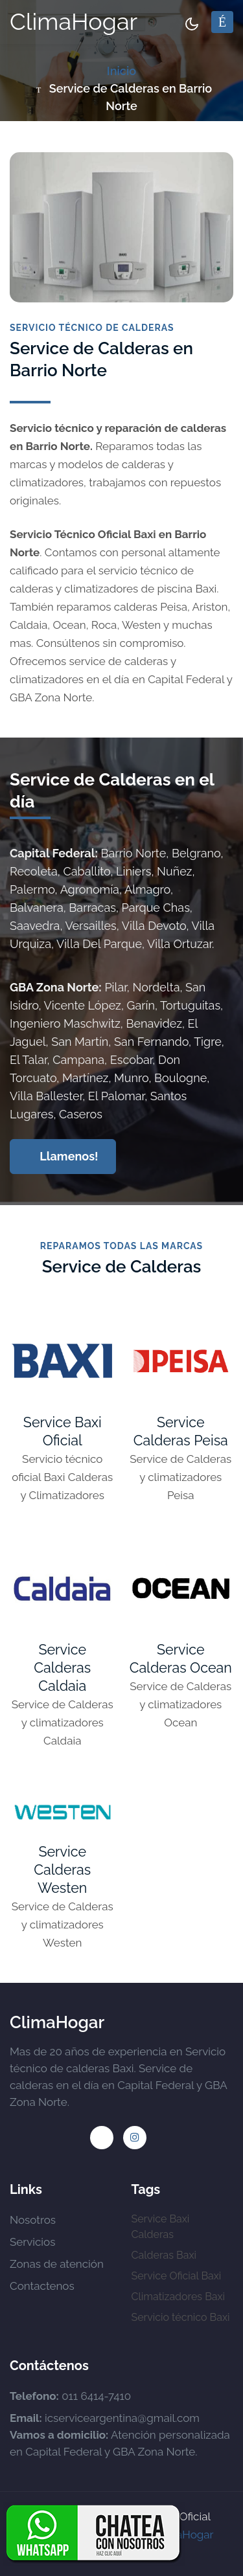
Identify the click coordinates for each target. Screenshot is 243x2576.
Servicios (32, 2241)
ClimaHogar (73, 21)
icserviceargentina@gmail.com (122, 2418)
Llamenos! (64, 1156)
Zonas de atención (57, 2263)
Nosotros (33, 2219)
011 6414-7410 (96, 2396)
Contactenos (42, 2285)
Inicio (121, 71)
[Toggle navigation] (222, 22)
